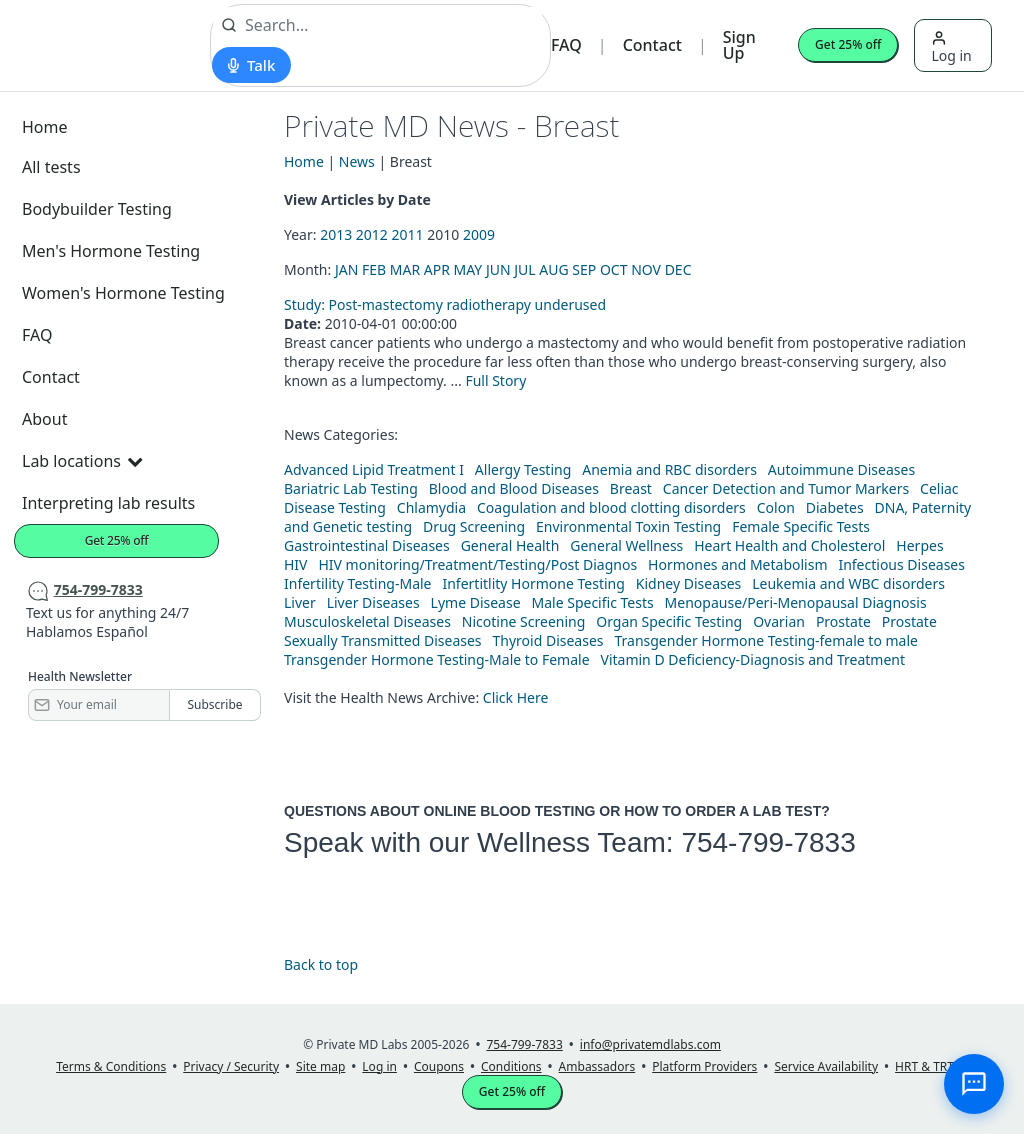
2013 (336, 234)
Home (45, 127)
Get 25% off (848, 44)
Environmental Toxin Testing (628, 526)
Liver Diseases (373, 602)
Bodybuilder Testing (97, 209)
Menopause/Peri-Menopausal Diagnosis (796, 602)
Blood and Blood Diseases (514, 488)
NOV (646, 269)
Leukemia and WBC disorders (848, 583)
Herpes (919, 545)
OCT (614, 269)
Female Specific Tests (801, 526)
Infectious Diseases (901, 564)
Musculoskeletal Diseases (367, 621)
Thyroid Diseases (548, 640)
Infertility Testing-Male (358, 583)
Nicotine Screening (524, 621)
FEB (374, 269)
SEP (584, 269)
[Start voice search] (251, 65)
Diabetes (835, 507)
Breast (631, 488)
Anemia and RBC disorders (669, 469)
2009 (479, 234)
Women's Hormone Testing (123, 293)
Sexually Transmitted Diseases (383, 640)
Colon (776, 507)
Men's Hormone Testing (111, 251)
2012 (372, 234)
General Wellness (626, 545)
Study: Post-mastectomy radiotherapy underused (445, 304)
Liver (300, 602)
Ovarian (779, 621)
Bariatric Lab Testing (351, 488)
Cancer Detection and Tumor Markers (786, 488)
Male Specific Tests (593, 602)
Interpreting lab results (108, 503)
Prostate (843, 621)
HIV (296, 564)
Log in (951, 47)
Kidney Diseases (689, 583)
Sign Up (739, 45)
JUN (498, 269)
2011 (408, 234)
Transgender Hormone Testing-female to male (766, 640)
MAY (468, 269)
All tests (51, 167)
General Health (510, 545)
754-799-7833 (768, 842)
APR (437, 269)
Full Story (495, 380)
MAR (405, 269)
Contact (652, 45)
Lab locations (82, 461)
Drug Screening (474, 526)
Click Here (516, 697)
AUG (553, 269)
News (357, 161)
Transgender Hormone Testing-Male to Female (437, 659)
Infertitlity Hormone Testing (533, 583)
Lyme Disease (476, 602)
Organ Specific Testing (669, 621)
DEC (678, 269)
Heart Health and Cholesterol (789, 545)
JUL (524, 269)
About (44, 419)
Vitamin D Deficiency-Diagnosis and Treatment (755, 659)
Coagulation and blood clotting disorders (611, 507)
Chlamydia (431, 507)
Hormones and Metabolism (737, 564)
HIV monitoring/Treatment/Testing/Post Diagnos (477, 564)
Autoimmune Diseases (841, 469)
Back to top (321, 964)
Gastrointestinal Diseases (367, 545)
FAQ (566, 45)
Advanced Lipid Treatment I (374, 469)
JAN (346, 269)
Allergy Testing (523, 469)
